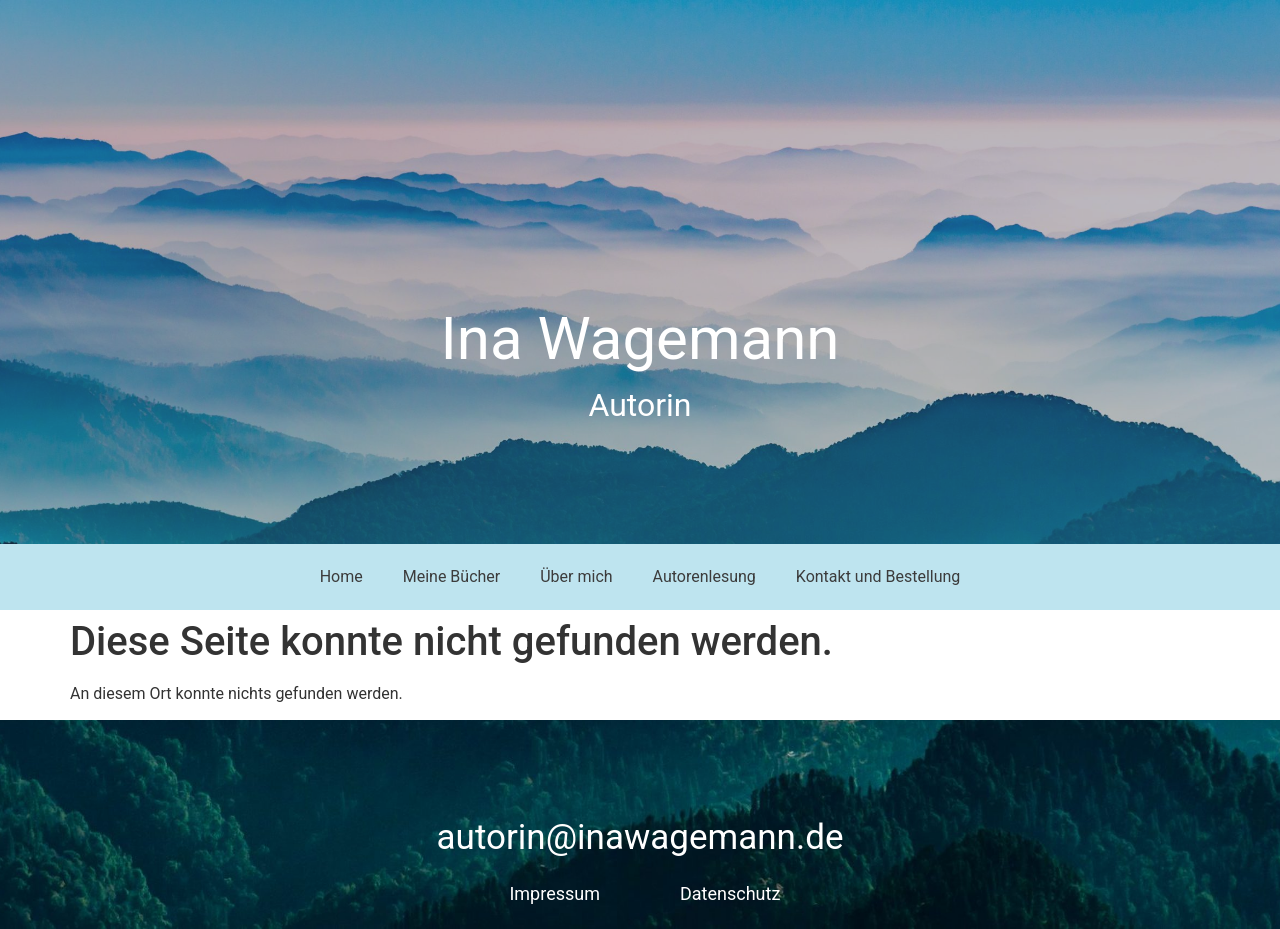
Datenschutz (730, 893)
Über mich (576, 576)
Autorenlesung (704, 576)
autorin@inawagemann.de (640, 837)
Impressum (554, 893)
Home (341, 576)
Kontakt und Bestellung (878, 576)
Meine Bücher (452, 576)
